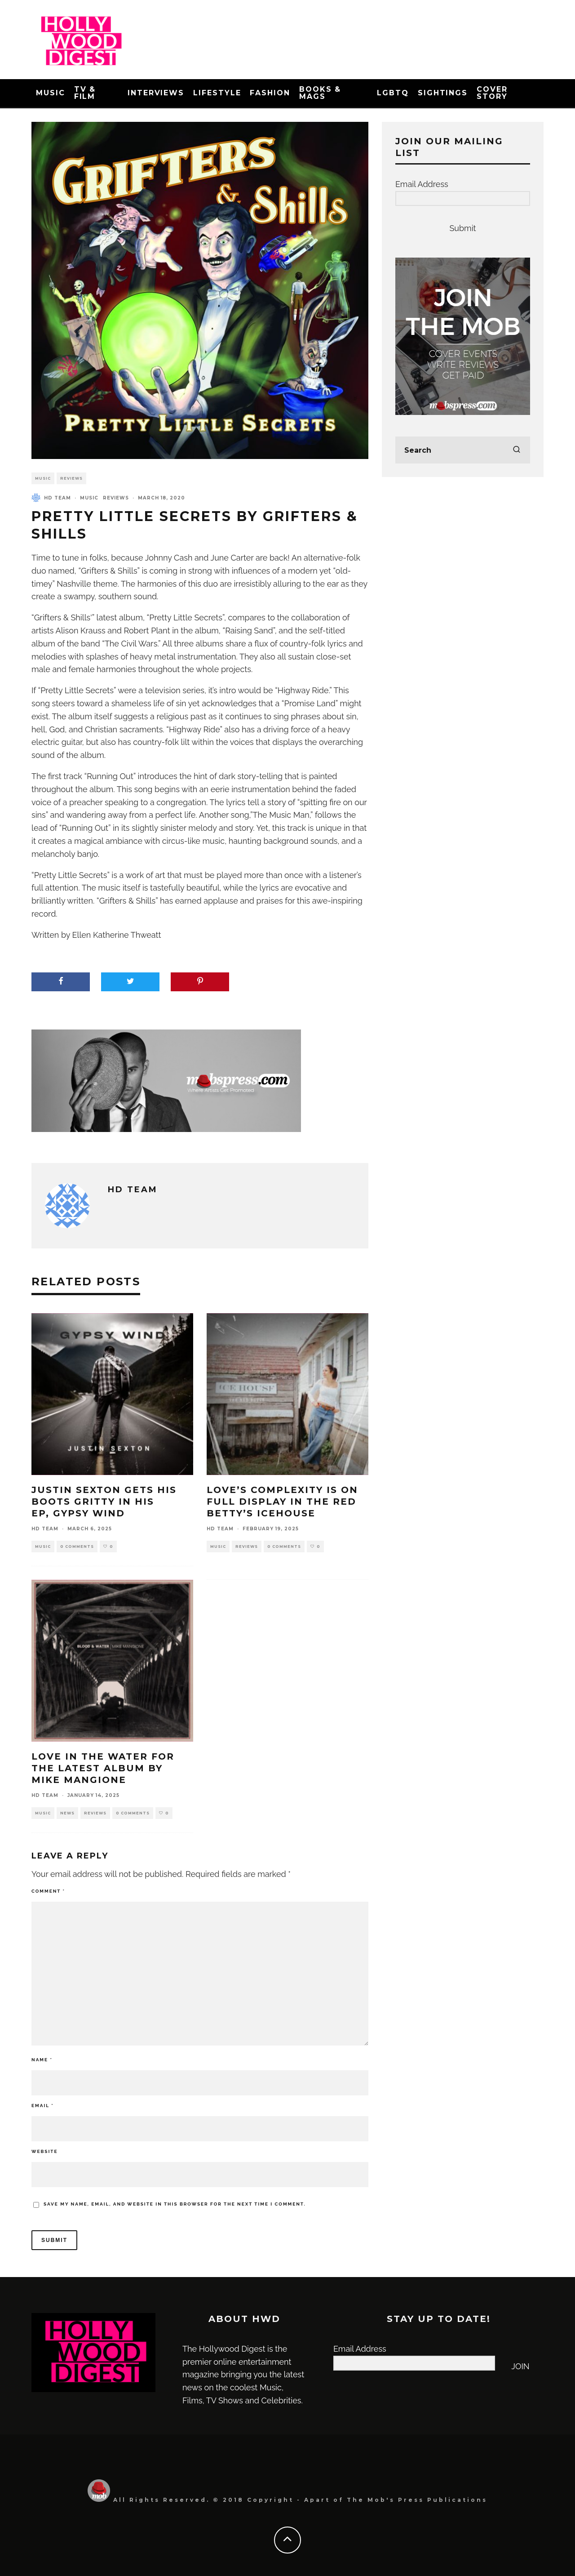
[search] (516, 450)
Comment (48, 1891)
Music (50, 93)
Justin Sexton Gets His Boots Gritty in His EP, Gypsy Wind (104, 1501)
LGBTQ (393, 93)
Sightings (443, 93)
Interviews (156, 93)
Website (44, 2151)
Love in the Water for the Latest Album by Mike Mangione (102, 1768)
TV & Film (85, 93)
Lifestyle (217, 93)
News (67, 1813)
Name (42, 2059)
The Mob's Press (385, 2499)
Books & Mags (320, 93)
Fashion (270, 93)
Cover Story (492, 93)
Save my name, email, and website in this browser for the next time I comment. (175, 2204)
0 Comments (77, 1546)
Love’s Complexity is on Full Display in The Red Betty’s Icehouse (282, 1501)
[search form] (462, 450)
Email (42, 2105)
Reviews (71, 478)
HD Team (57, 498)
